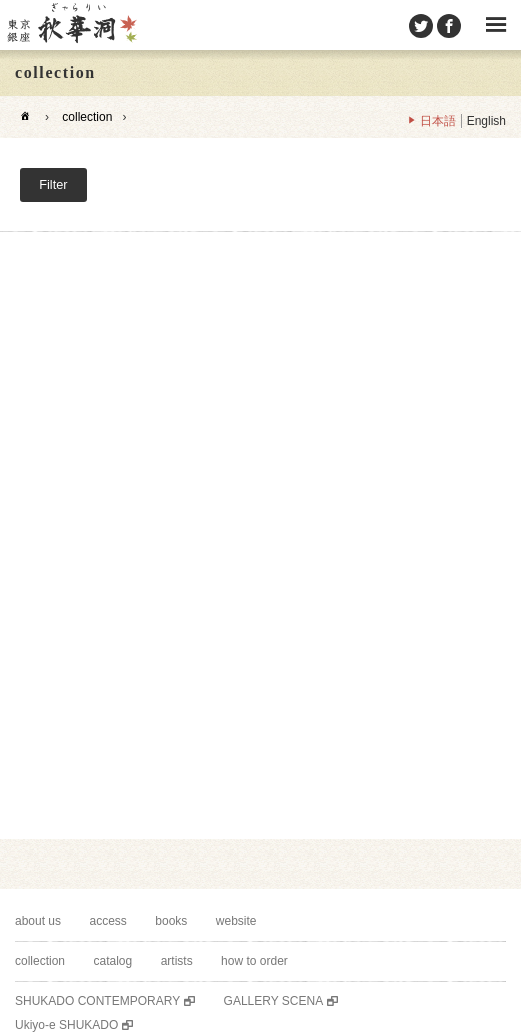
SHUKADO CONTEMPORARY (97, 1001)
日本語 (438, 121)
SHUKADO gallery (71, 25)
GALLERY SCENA (274, 1001)
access (108, 921)
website (236, 921)
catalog (112, 961)
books (171, 921)
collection (87, 117)
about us (38, 921)
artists (177, 961)
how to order (254, 961)
